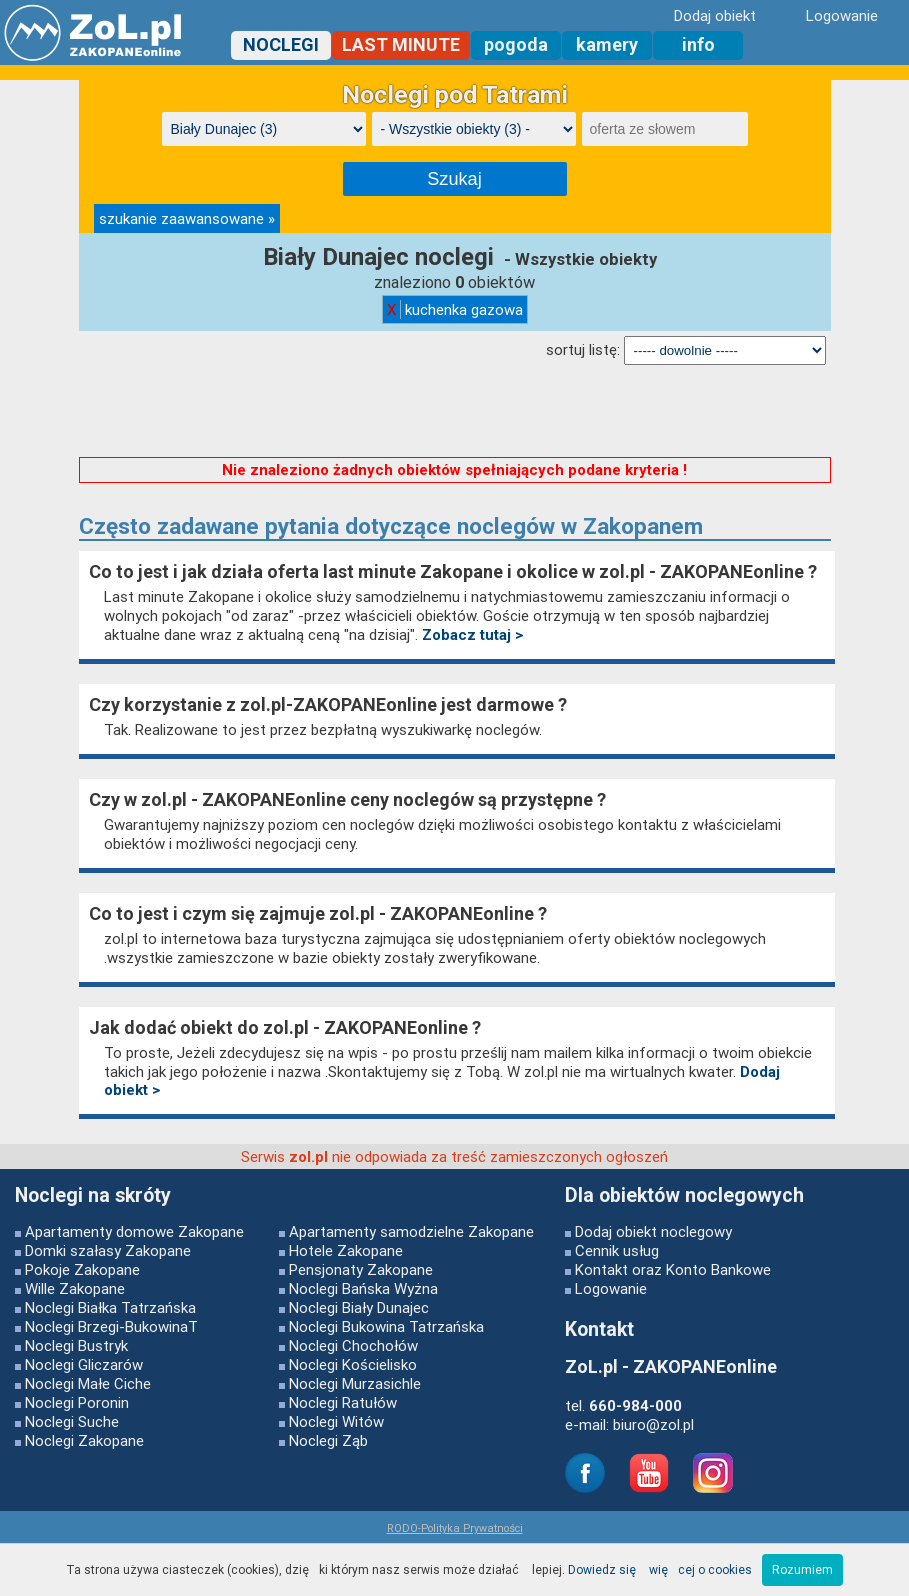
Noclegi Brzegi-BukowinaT (111, 1326)
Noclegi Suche (72, 1421)
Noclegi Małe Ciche (88, 1383)
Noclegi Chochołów (353, 1345)
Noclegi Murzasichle (355, 1383)
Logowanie (611, 1288)
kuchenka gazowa (455, 309)
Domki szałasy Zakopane (108, 1250)
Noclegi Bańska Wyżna (363, 1288)
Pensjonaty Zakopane (361, 1269)
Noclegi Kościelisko (353, 1364)
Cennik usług (617, 1250)
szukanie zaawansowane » (187, 218)
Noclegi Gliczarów (84, 1364)
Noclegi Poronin (77, 1402)
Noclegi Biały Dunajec (359, 1307)
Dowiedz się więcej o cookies (660, 1569)
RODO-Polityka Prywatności (455, 1528)
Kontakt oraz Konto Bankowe (673, 1269)
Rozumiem (802, 1569)
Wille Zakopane (75, 1288)
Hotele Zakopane (346, 1250)
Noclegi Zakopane (84, 1440)
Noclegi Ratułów (343, 1402)
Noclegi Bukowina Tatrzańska (386, 1326)
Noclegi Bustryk (76, 1345)
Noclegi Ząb (328, 1440)
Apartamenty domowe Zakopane (134, 1231)
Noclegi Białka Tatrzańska (110, 1307)
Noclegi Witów (336, 1421)
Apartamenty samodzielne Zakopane (411, 1231)
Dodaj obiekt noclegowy (653, 1231)
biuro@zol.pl (653, 1424)
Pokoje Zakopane (82, 1269)
